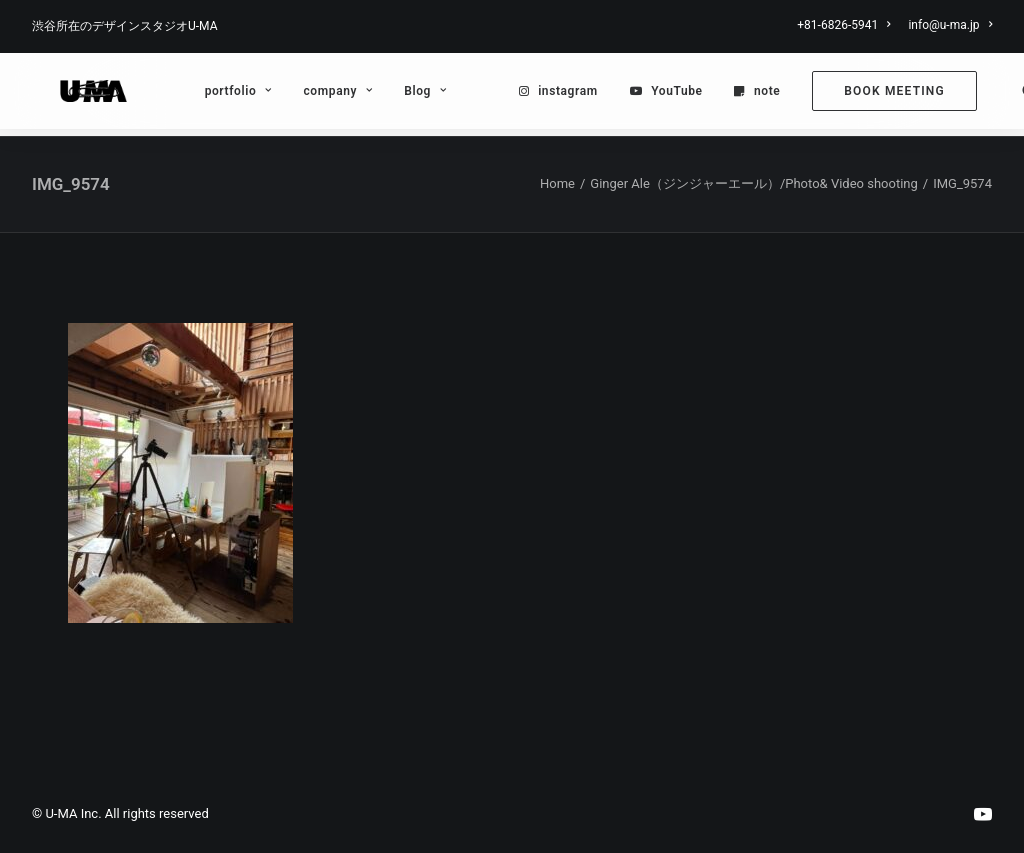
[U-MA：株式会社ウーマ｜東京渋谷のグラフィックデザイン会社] (77, 95)
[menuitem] (847, 25)
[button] (998, 95)
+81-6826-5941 (843, 25)
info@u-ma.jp (950, 25)
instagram (536, 95)
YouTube (645, 95)
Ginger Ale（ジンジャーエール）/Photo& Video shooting (753, 184)
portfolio (205, 95)
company (305, 95)
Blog (393, 95)
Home (557, 184)
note (734, 95)
